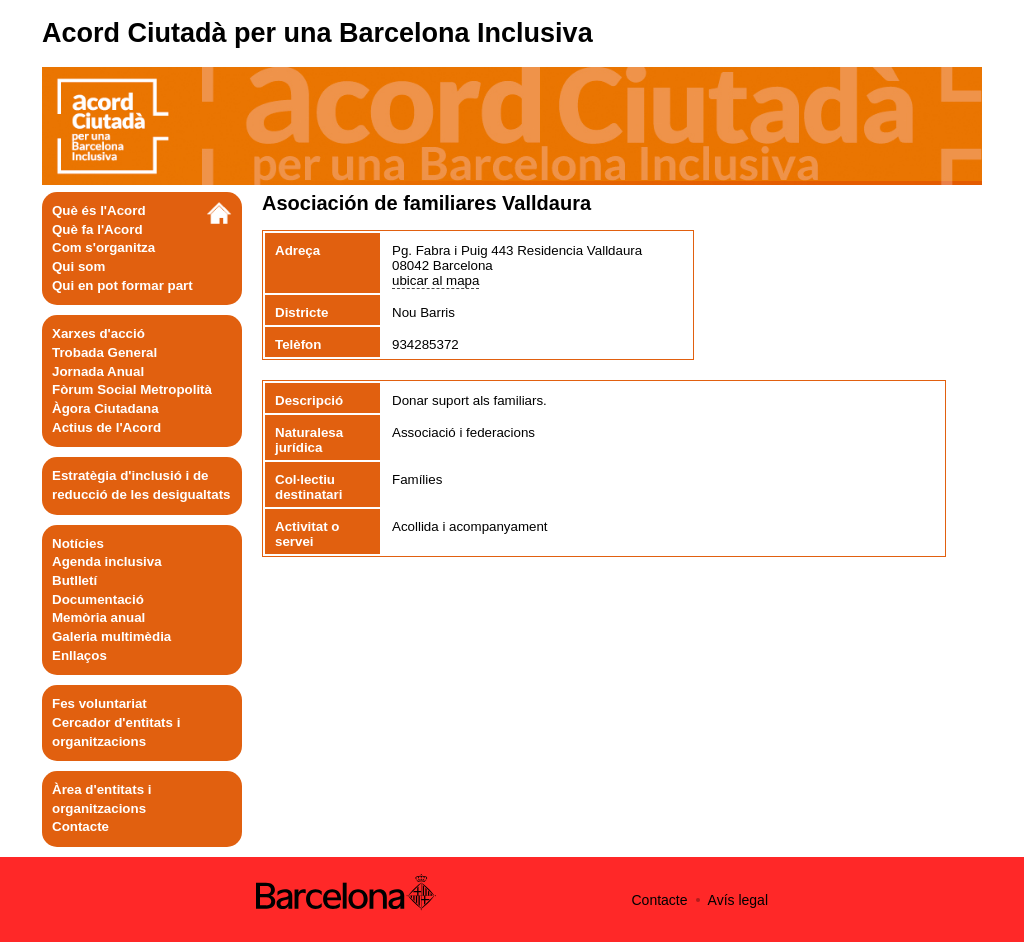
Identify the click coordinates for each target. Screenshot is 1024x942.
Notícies (78, 543)
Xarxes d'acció (98, 333)
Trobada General (104, 352)
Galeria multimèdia (111, 636)
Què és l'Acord (99, 210)
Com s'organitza (103, 247)
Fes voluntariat (99, 703)
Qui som (78, 266)
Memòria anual (98, 617)
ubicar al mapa (435, 280)
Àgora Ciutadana (105, 408)
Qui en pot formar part (122, 285)
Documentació (98, 599)
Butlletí (74, 580)
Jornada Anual (98, 371)
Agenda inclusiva (107, 561)
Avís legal (738, 900)
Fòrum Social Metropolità (132, 389)
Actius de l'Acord (106, 427)
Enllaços (79, 655)
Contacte (80, 826)
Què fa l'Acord (97, 229)
